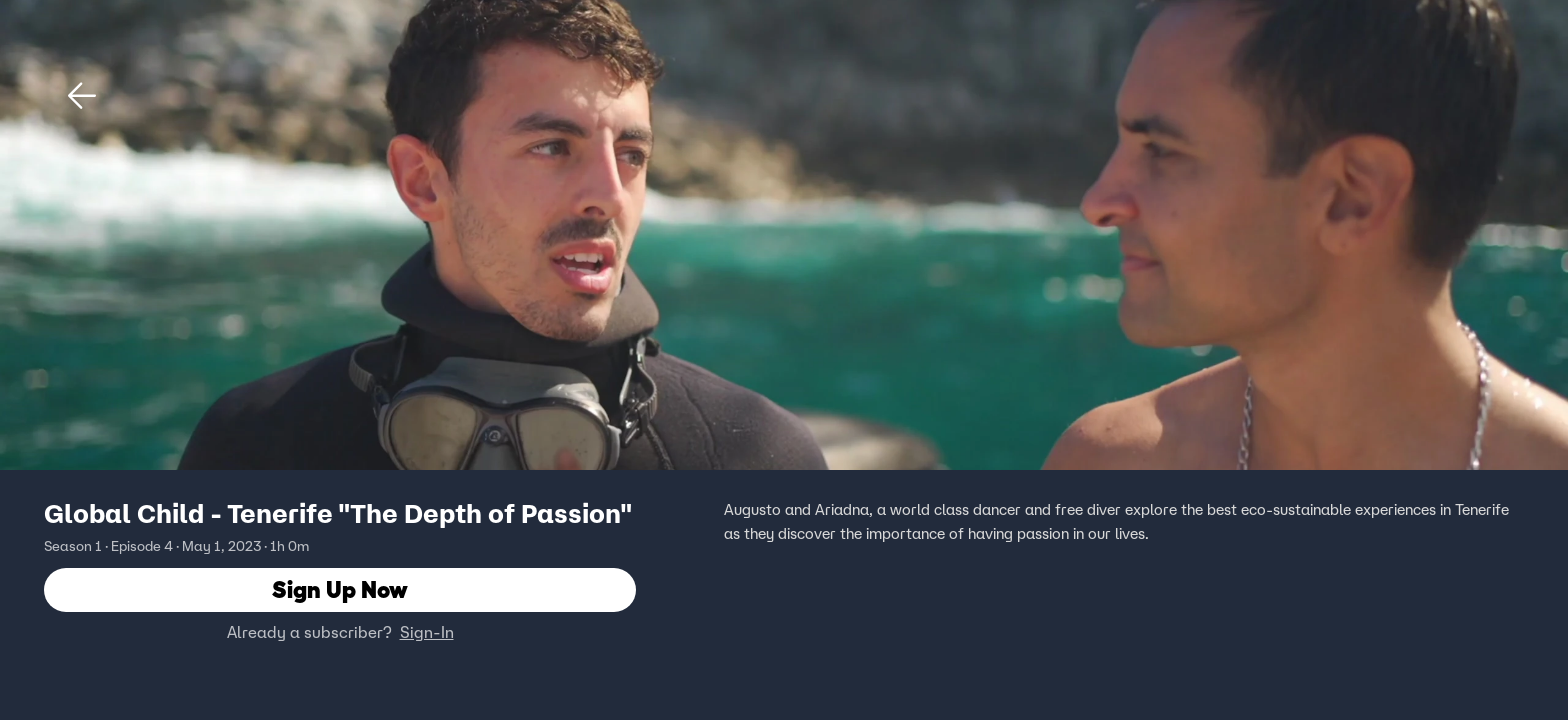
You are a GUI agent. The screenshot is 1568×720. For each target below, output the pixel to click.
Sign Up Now (340, 590)
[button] (82, 96)
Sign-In (427, 633)
